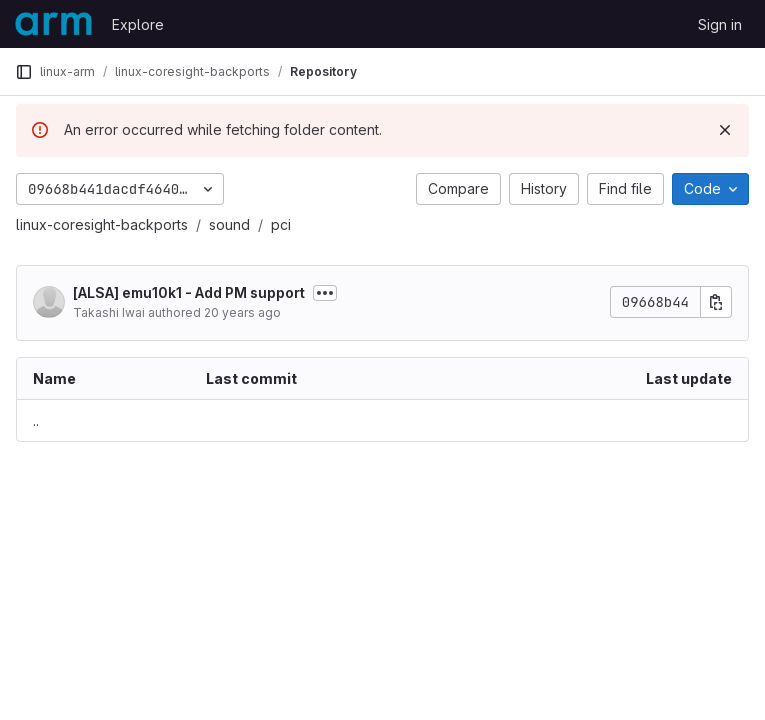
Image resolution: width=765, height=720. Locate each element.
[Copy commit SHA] (716, 302)
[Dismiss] (725, 130)
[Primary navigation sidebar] (24, 72)
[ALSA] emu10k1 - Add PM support (189, 292)
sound (229, 224)
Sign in (720, 24)
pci (281, 224)
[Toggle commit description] (325, 293)
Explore (138, 24)
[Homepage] (53, 24)
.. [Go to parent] (36, 420)
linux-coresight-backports (102, 224)
